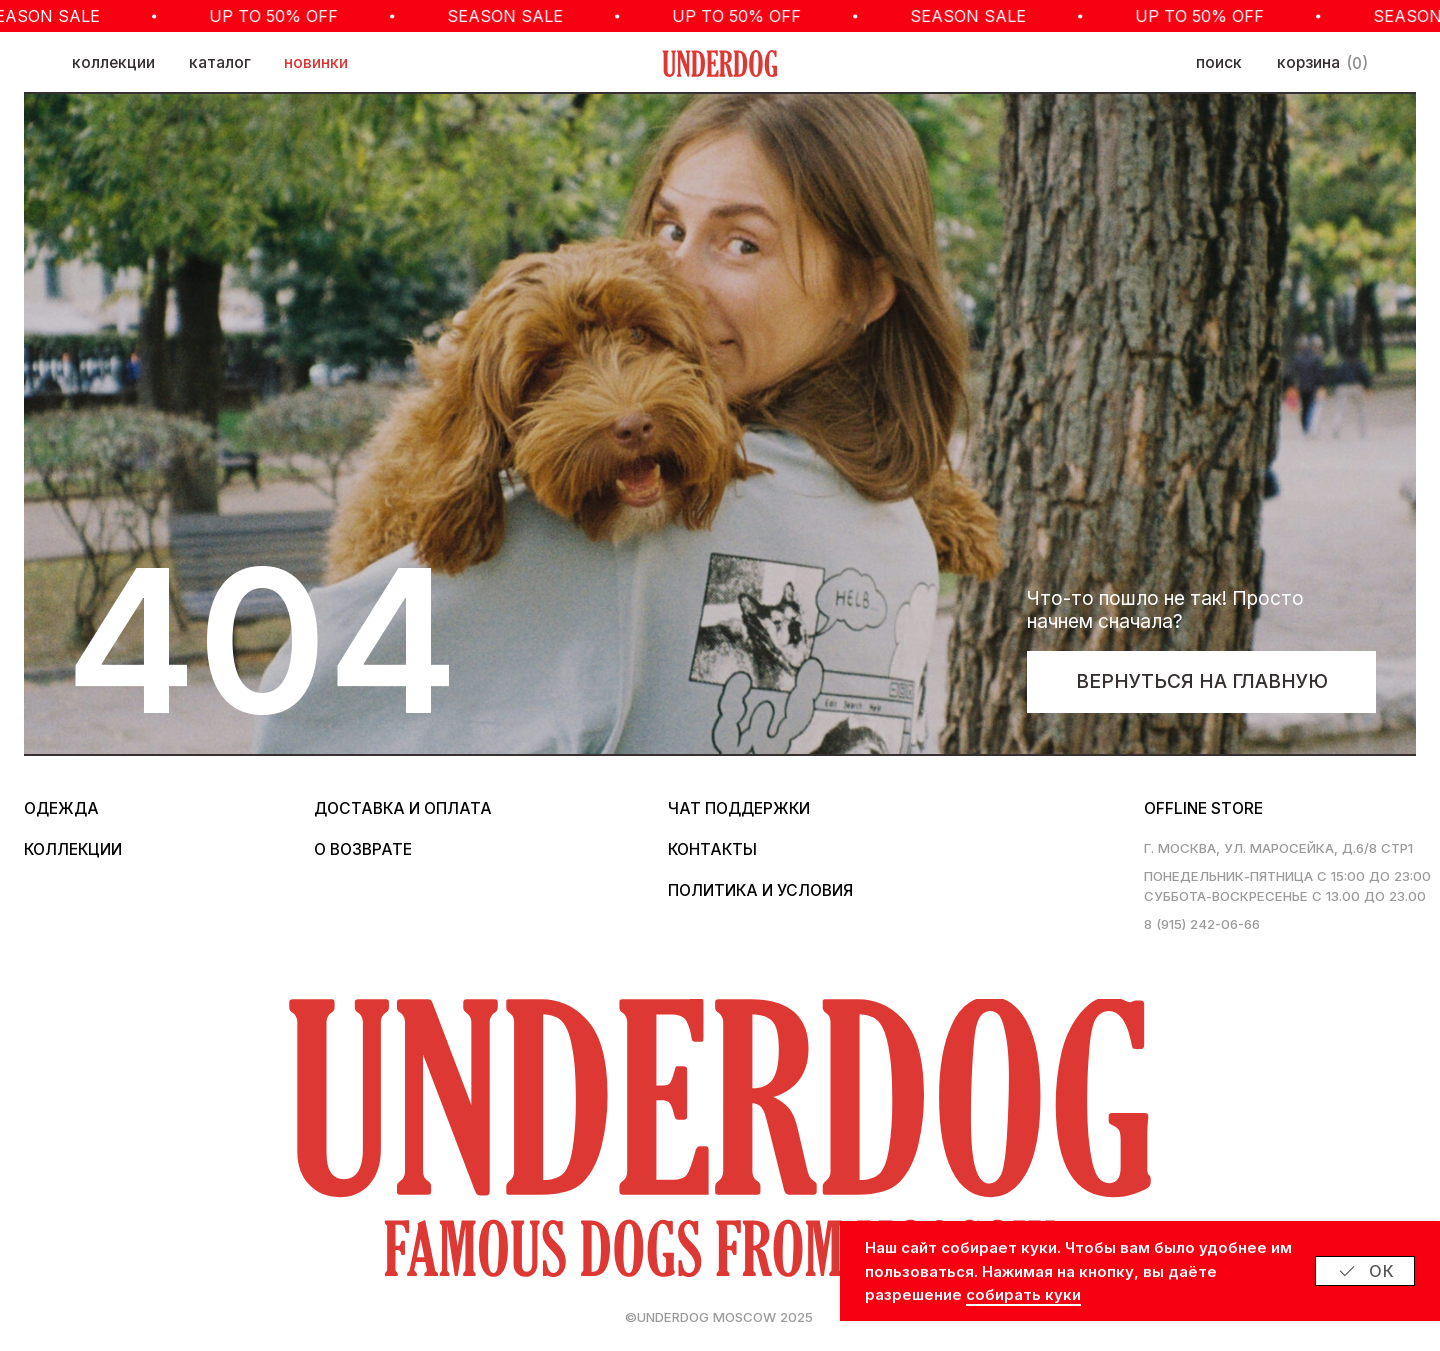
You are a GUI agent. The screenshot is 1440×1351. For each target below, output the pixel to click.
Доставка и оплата (403, 808)
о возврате (363, 849)
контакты (712, 849)
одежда (61, 808)
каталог (220, 62)
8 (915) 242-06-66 (1202, 924)
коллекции (113, 62)
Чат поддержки (739, 808)
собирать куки (1023, 1294)
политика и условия (760, 890)
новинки (316, 62)
